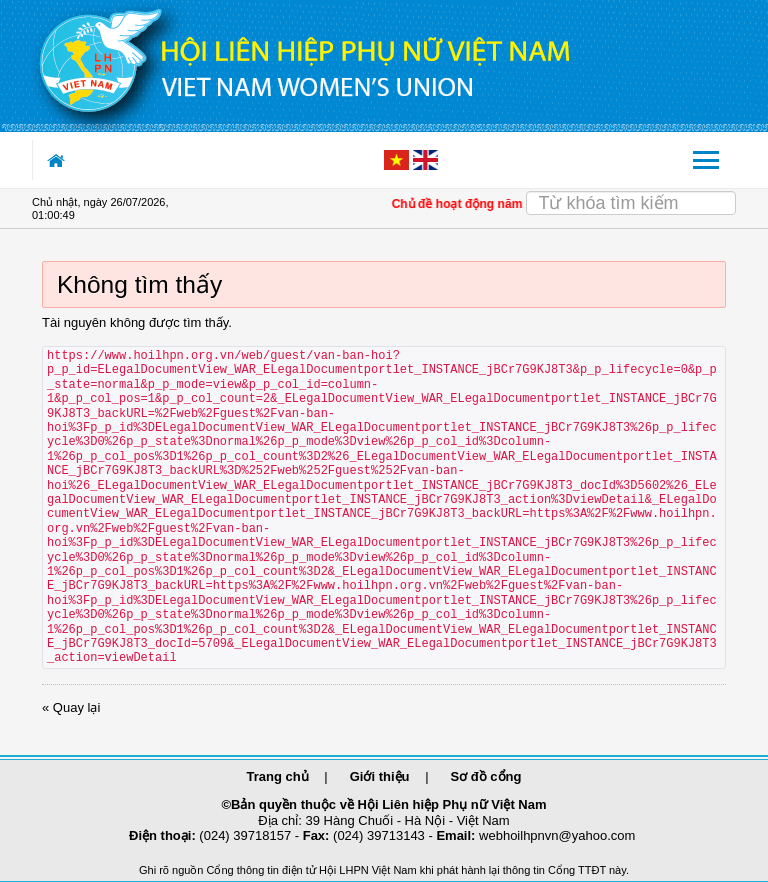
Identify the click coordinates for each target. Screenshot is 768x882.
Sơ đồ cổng (486, 776)
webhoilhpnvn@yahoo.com (557, 835)
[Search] (631, 203)
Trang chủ (278, 776)
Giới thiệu (380, 776)
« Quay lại (71, 707)
